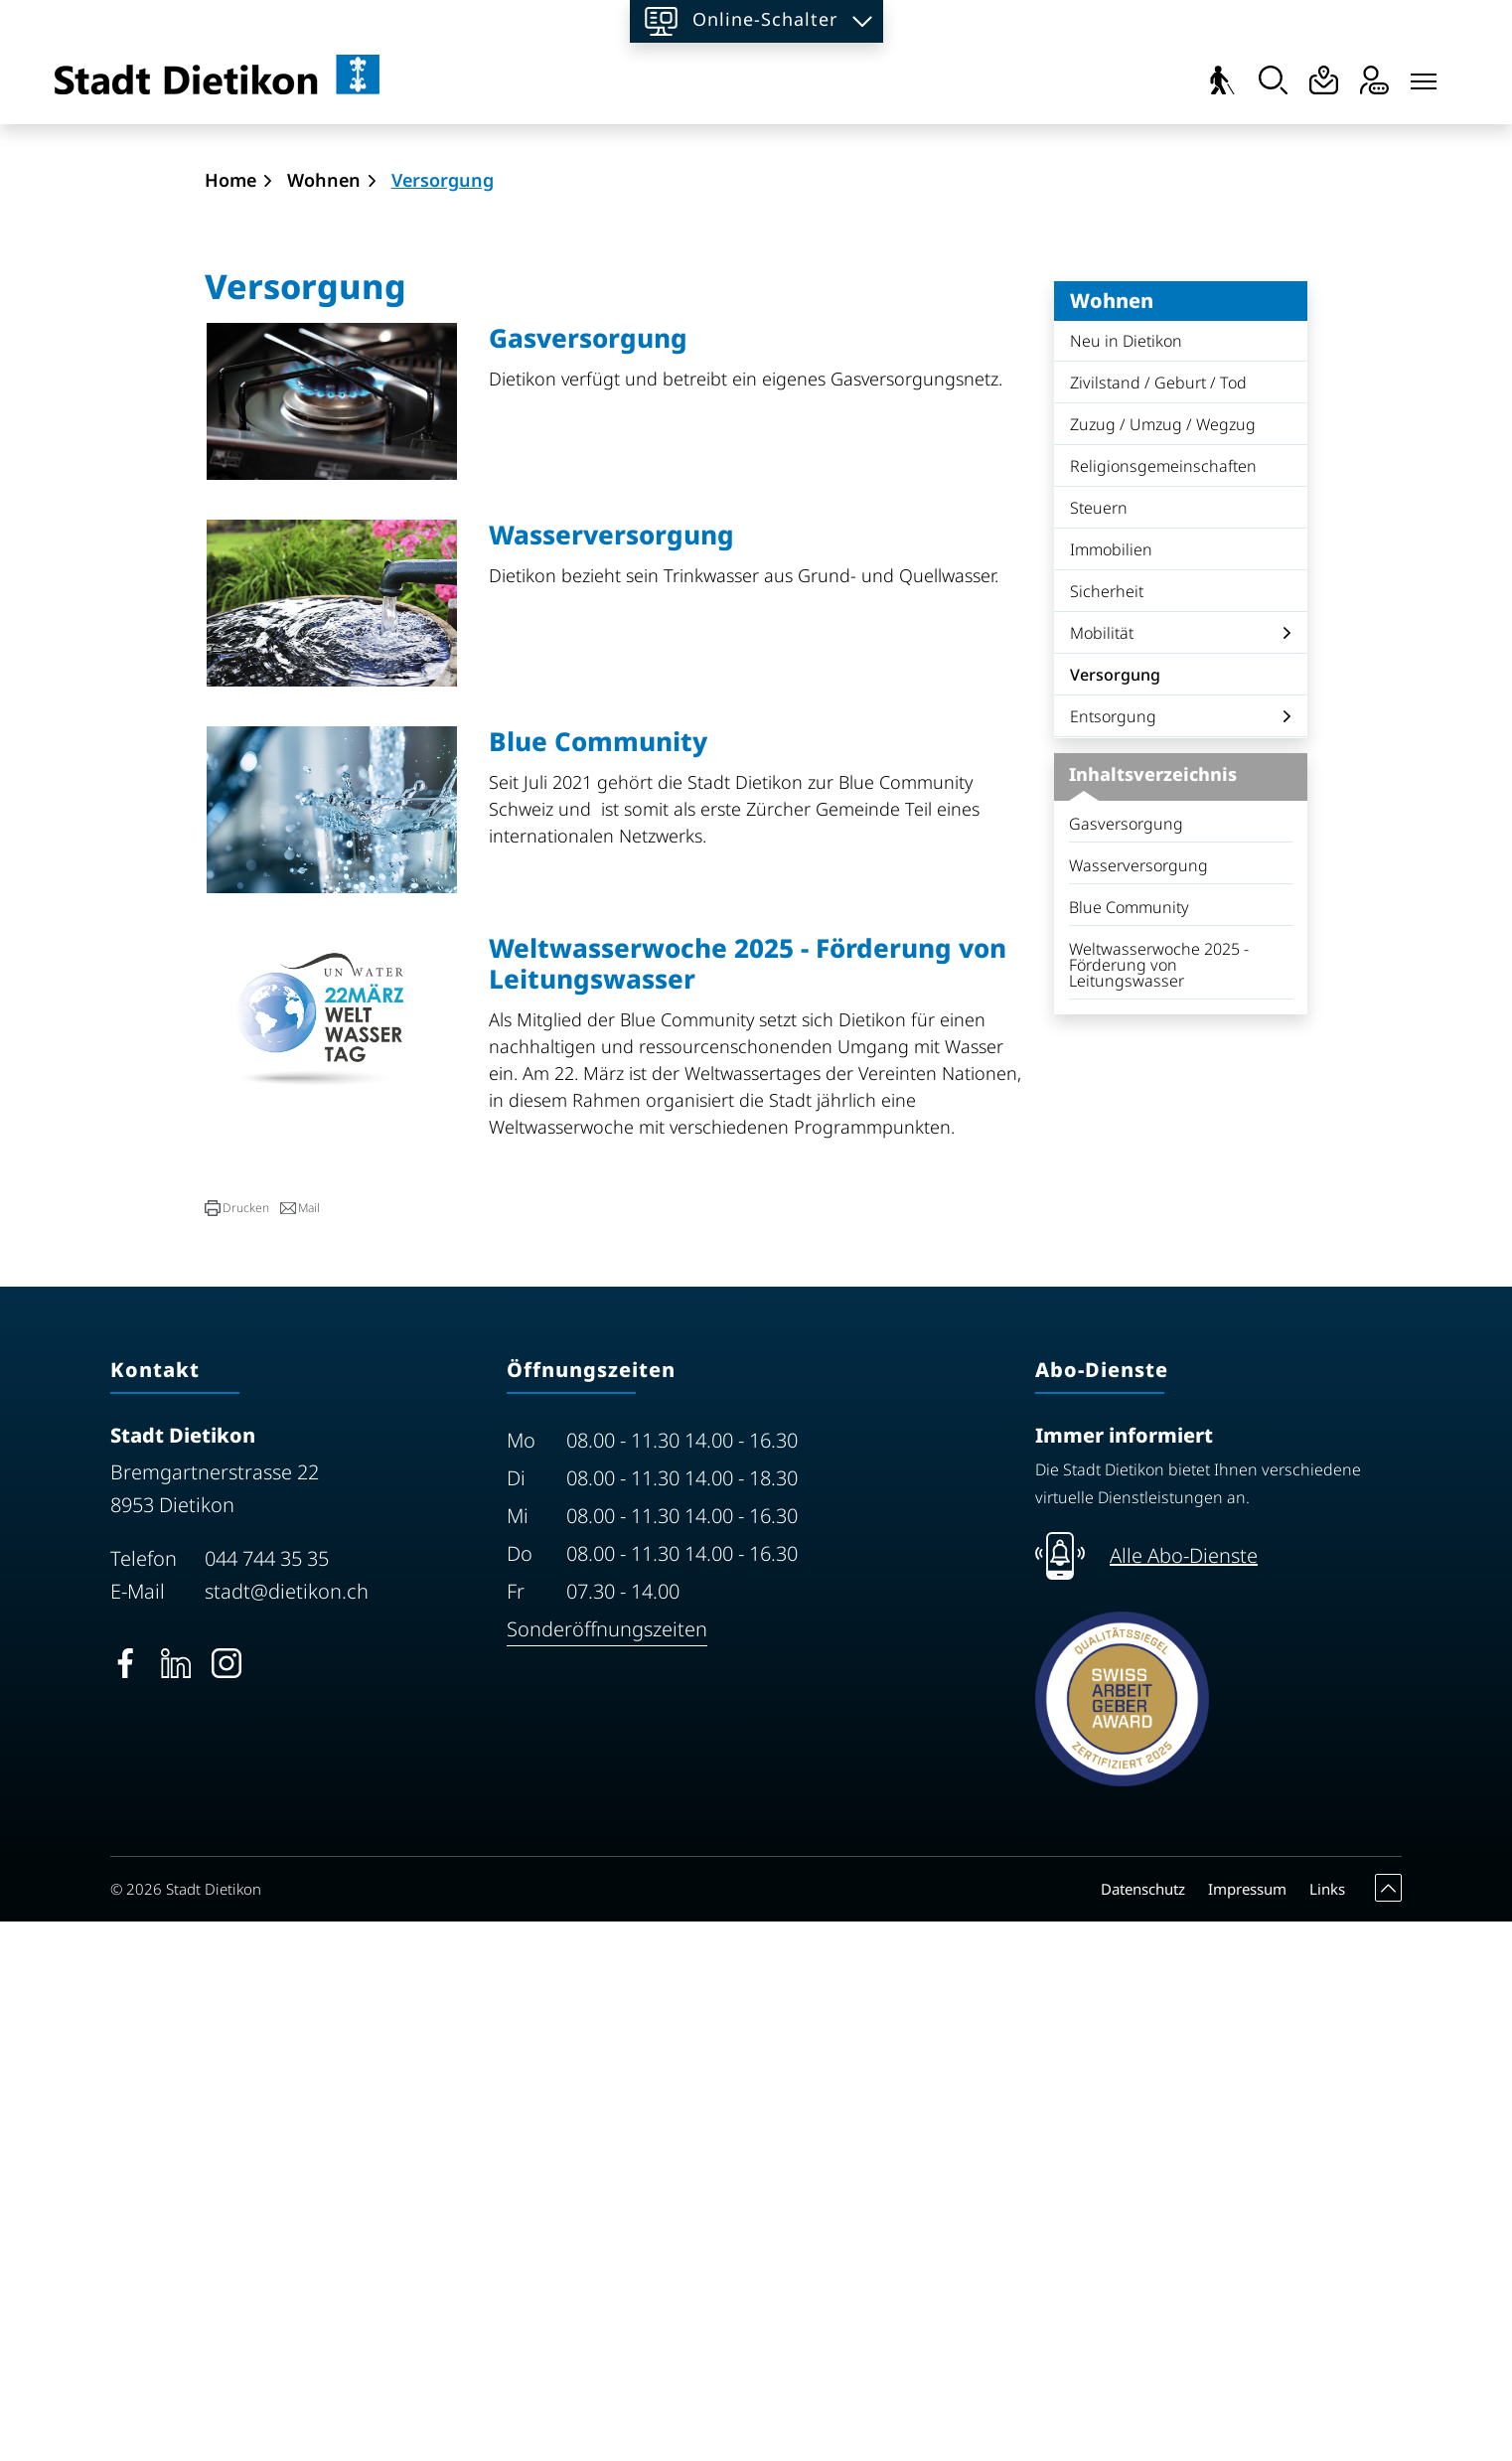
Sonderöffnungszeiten (607, 2169)
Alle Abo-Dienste (1184, 2095)
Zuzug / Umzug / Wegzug (1163, 965)
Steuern (1099, 1048)
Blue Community (1129, 1448)
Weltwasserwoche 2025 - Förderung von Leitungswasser (1159, 1505)
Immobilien (1111, 1090)
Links (1327, 2428)
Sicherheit (1106, 1132)
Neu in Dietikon (1126, 881)
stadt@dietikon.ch (287, 2131)
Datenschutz (1143, 2428)
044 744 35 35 (267, 2098)
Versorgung (1125, 1220)
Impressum (1247, 2428)
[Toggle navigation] (1423, 76)
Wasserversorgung (1138, 1406)
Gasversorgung (1126, 1364)
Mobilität (1102, 1173)
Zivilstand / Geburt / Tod (1158, 923)
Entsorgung (1113, 1257)
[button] (237, 1749)
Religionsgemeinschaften (1163, 1006)
